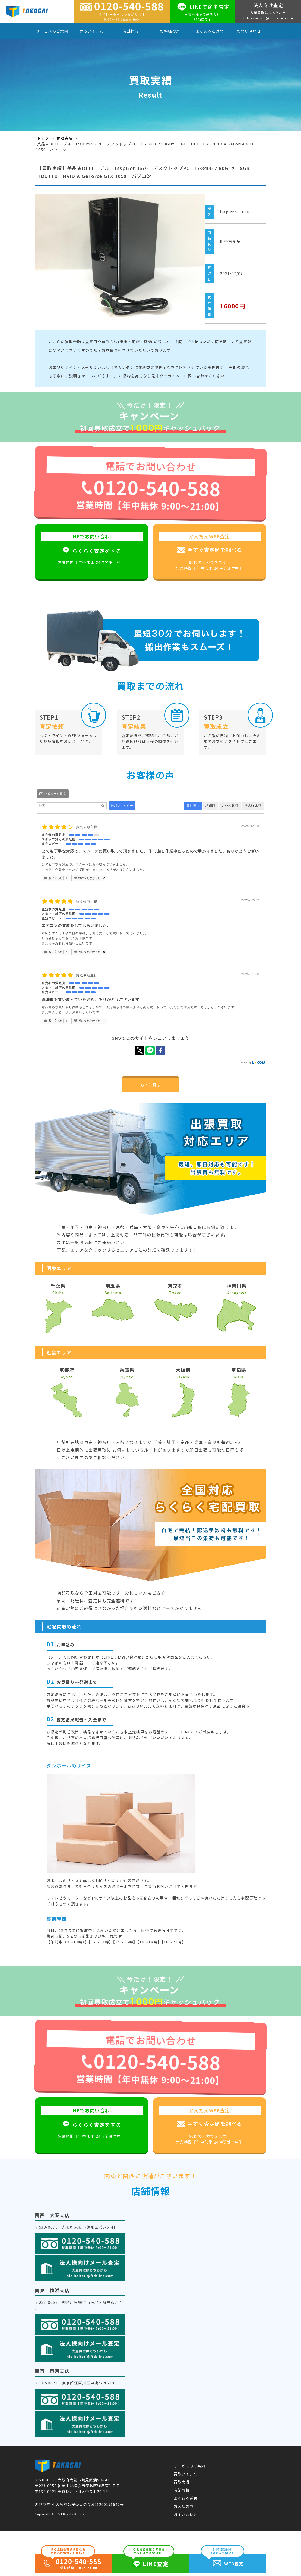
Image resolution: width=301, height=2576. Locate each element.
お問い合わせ (249, 31)
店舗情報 (131, 31)
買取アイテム (91, 31)
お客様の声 (170, 31)
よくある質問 (185, 2498)
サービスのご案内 (52, 31)
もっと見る (150, 1084)
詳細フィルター (122, 805)
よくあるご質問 (209, 31)
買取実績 (181, 2482)
